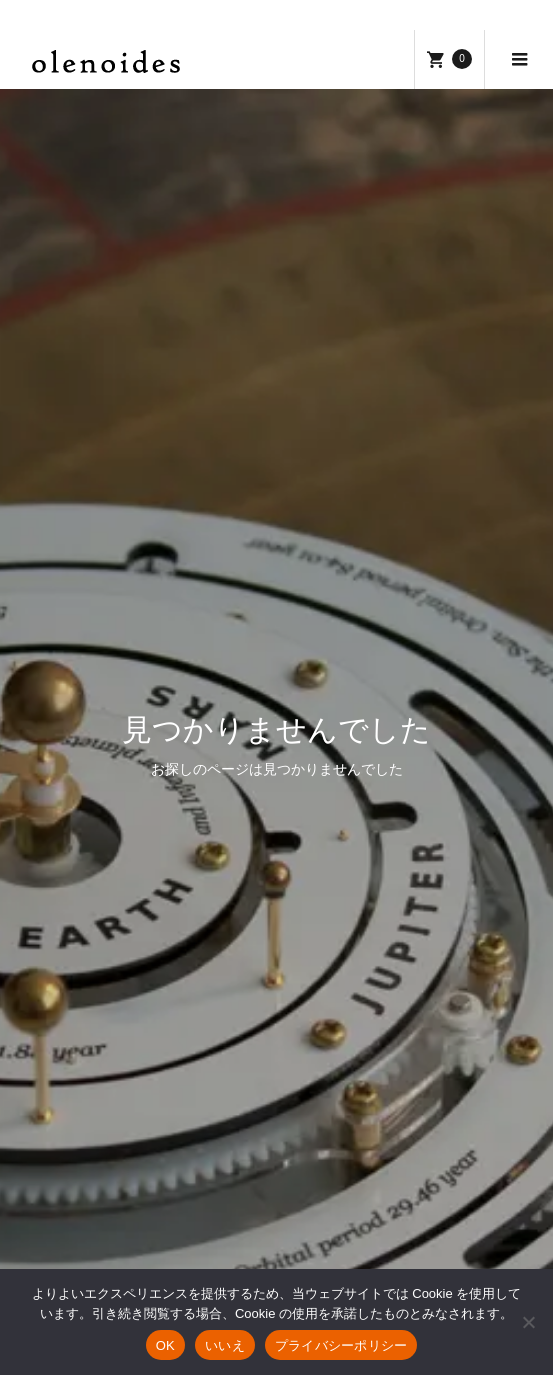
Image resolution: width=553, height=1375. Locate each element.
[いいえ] (528, 1322)
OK (165, 1345)
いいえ (225, 1345)
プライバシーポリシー (341, 1345)
